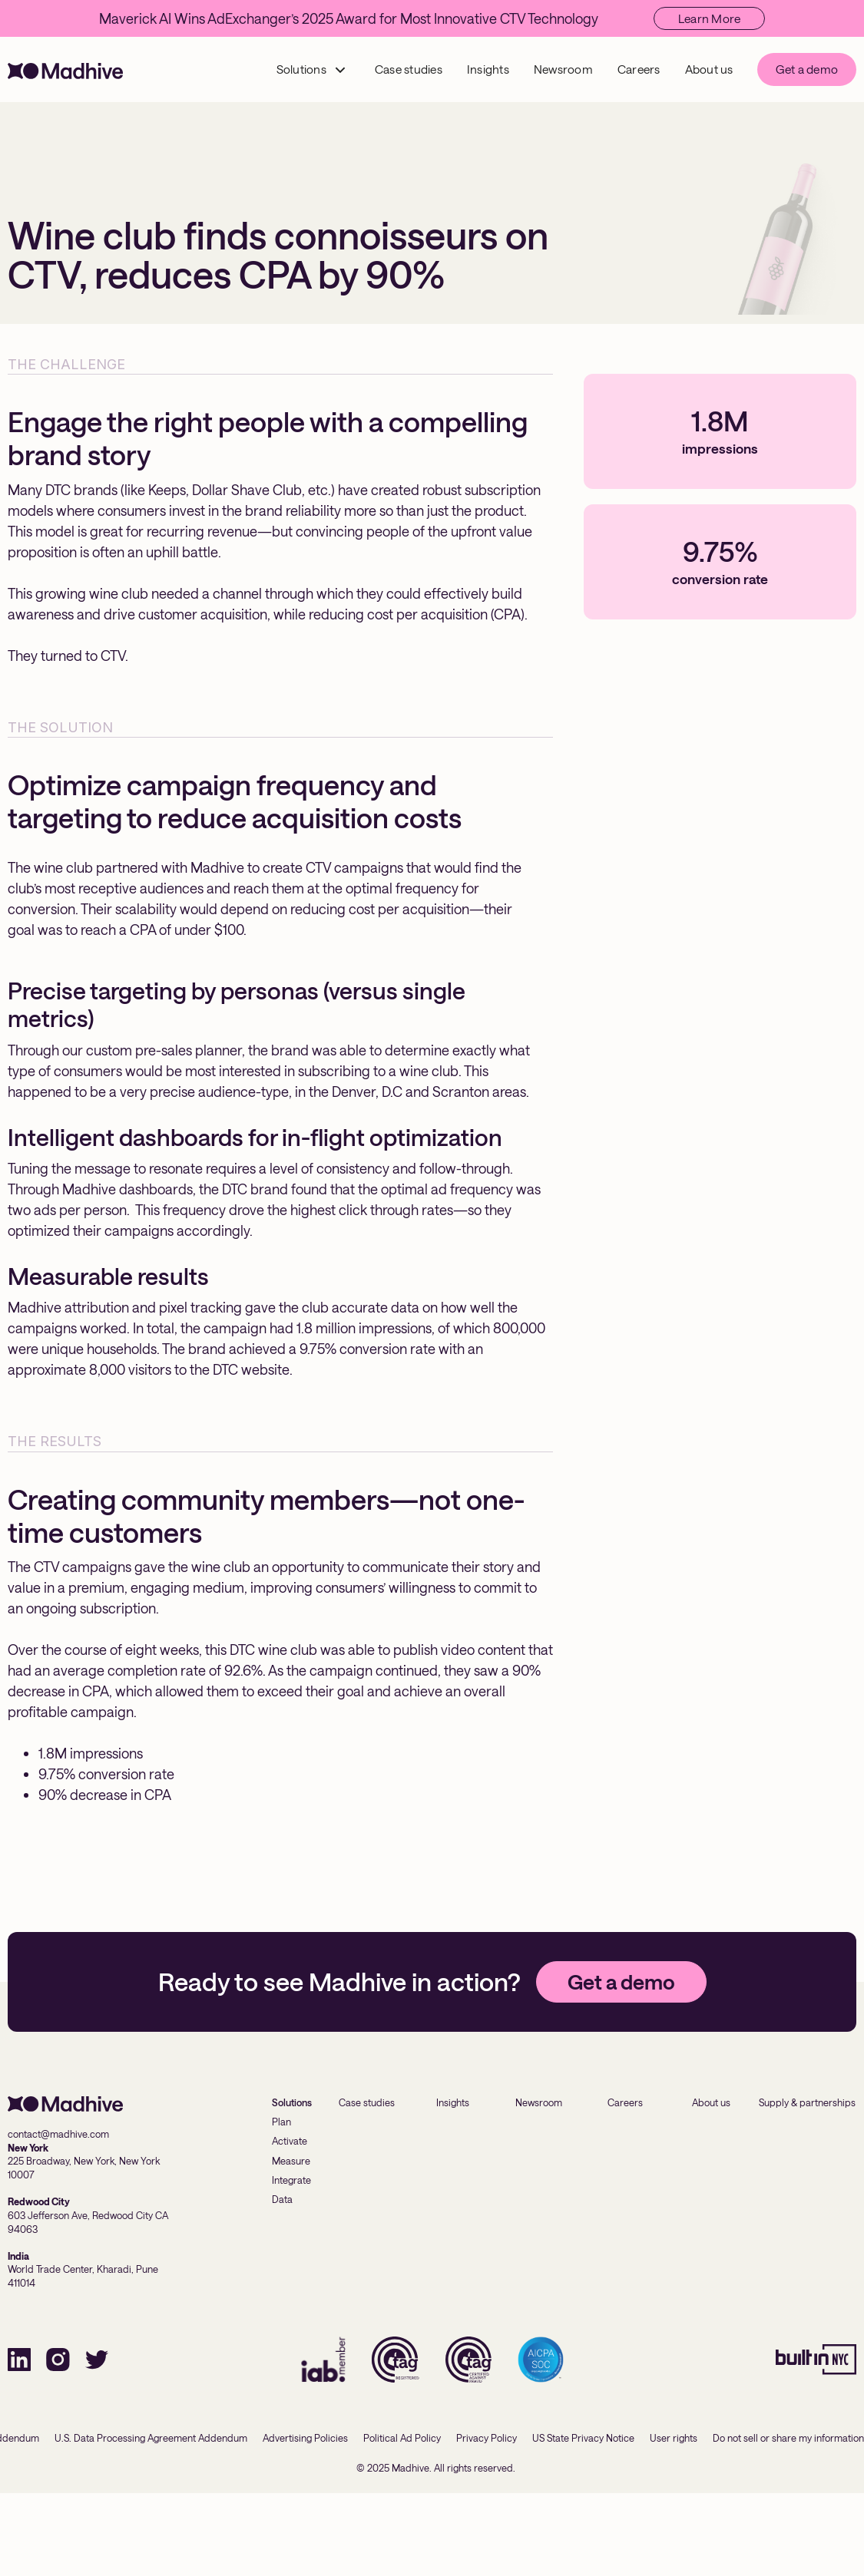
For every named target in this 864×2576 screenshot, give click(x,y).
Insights (488, 69)
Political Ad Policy (402, 2437)
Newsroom (563, 69)
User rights (673, 2437)
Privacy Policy (486, 2437)
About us (709, 69)
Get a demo (807, 69)
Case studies (408, 69)
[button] (311, 69)
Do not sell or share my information (788, 2437)
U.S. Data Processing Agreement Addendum (151, 2437)
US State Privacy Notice (583, 2437)
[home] (65, 69)
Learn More (709, 18)
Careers (638, 69)
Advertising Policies (305, 2437)
